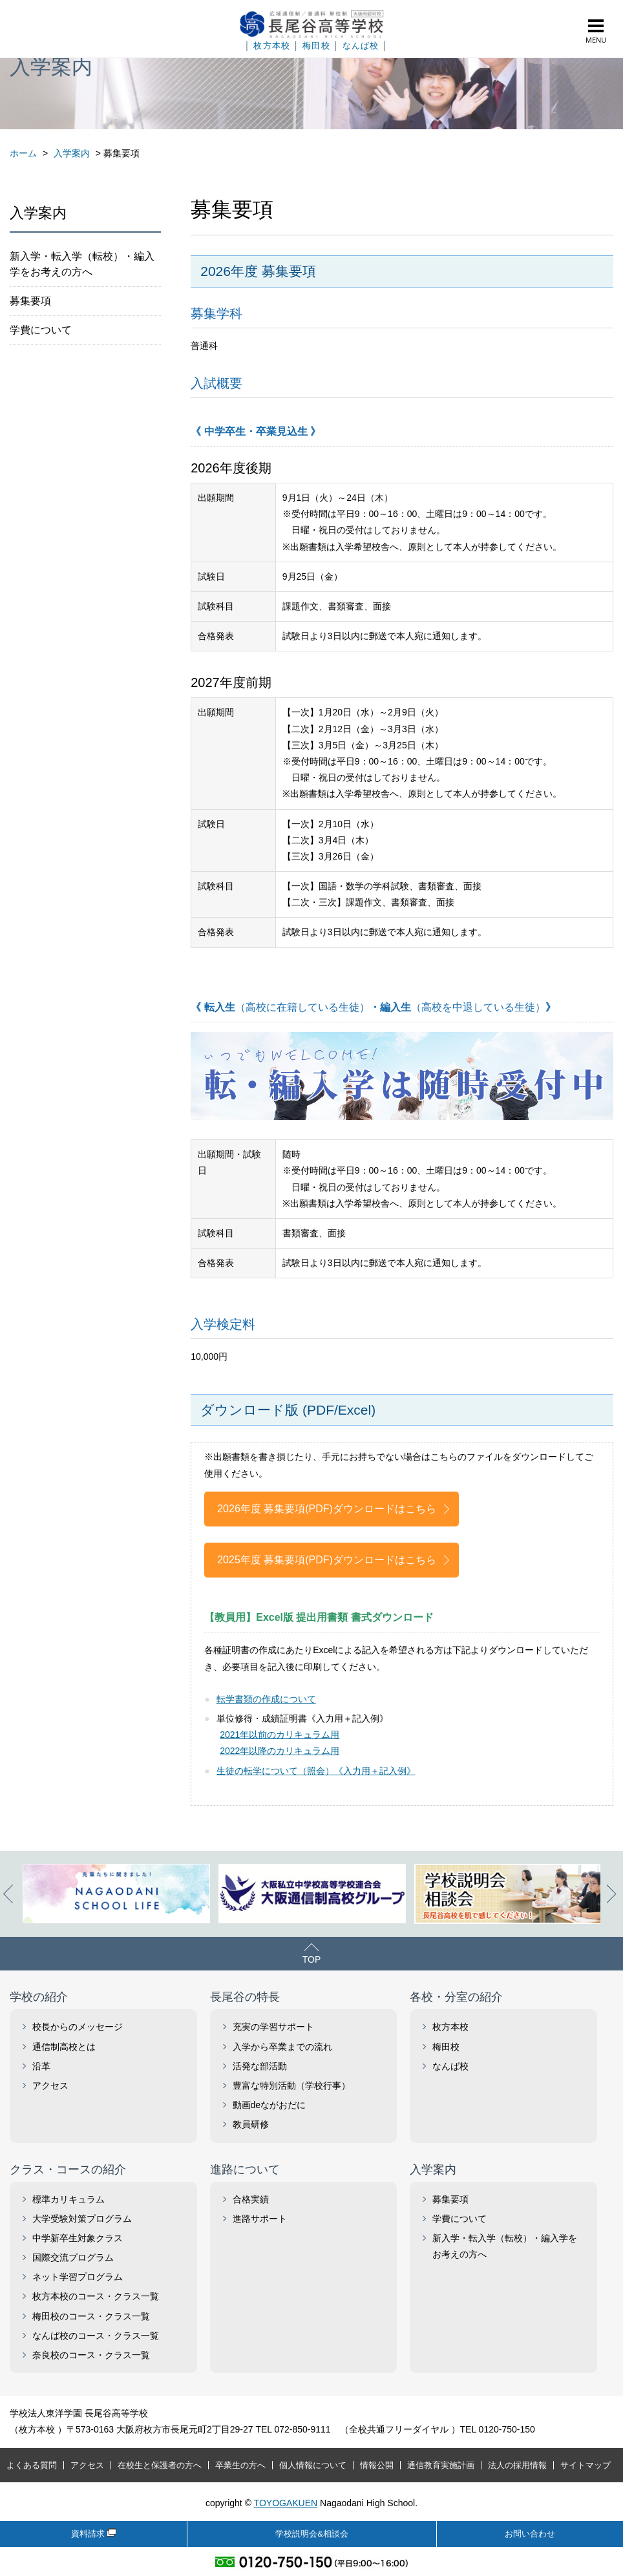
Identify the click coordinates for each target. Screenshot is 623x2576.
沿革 (41, 2066)
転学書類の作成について (266, 1699)
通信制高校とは (64, 2047)
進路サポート (260, 2218)
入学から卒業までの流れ (282, 2047)
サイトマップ (585, 2465)
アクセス (50, 2085)
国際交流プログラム (73, 2257)
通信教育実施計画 (440, 2465)
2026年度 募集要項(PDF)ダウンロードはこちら (326, 1508)
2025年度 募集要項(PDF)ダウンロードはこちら (326, 1559)
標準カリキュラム (68, 2199)
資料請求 (88, 2534)
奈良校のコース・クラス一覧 (91, 2355)
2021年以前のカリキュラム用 (279, 1734)
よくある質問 (31, 2465)
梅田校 (316, 45)
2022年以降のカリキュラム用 (279, 1751)
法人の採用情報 (517, 2465)
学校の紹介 (39, 1996)
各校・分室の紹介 (456, 1996)
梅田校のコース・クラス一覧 (91, 2316)
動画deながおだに (269, 2105)
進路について (245, 2169)
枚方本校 (271, 45)
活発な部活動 (260, 2066)
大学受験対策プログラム (82, 2218)
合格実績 (251, 2199)
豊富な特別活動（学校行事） (291, 2085)
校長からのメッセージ (77, 2027)
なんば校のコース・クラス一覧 (95, 2335)
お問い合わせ (530, 2534)
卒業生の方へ (240, 2465)
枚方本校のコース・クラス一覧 (95, 2296)
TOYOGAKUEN (286, 2503)
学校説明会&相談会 (311, 2534)
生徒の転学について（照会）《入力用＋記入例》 (316, 1771)
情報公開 (377, 2465)
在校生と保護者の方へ (160, 2465)
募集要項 (30, 300)
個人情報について (312, 2465)
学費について (41, 329)
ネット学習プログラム (77, 2277)
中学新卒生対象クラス (77, 2238)
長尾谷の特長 (245, 1996)
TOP (311, 1959)
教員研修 (251, 2124)
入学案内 (433, 2169)
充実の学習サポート (273, 2027)
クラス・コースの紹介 (68, 2169)
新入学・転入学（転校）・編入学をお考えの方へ (82, 264)
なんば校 (361, 45)
